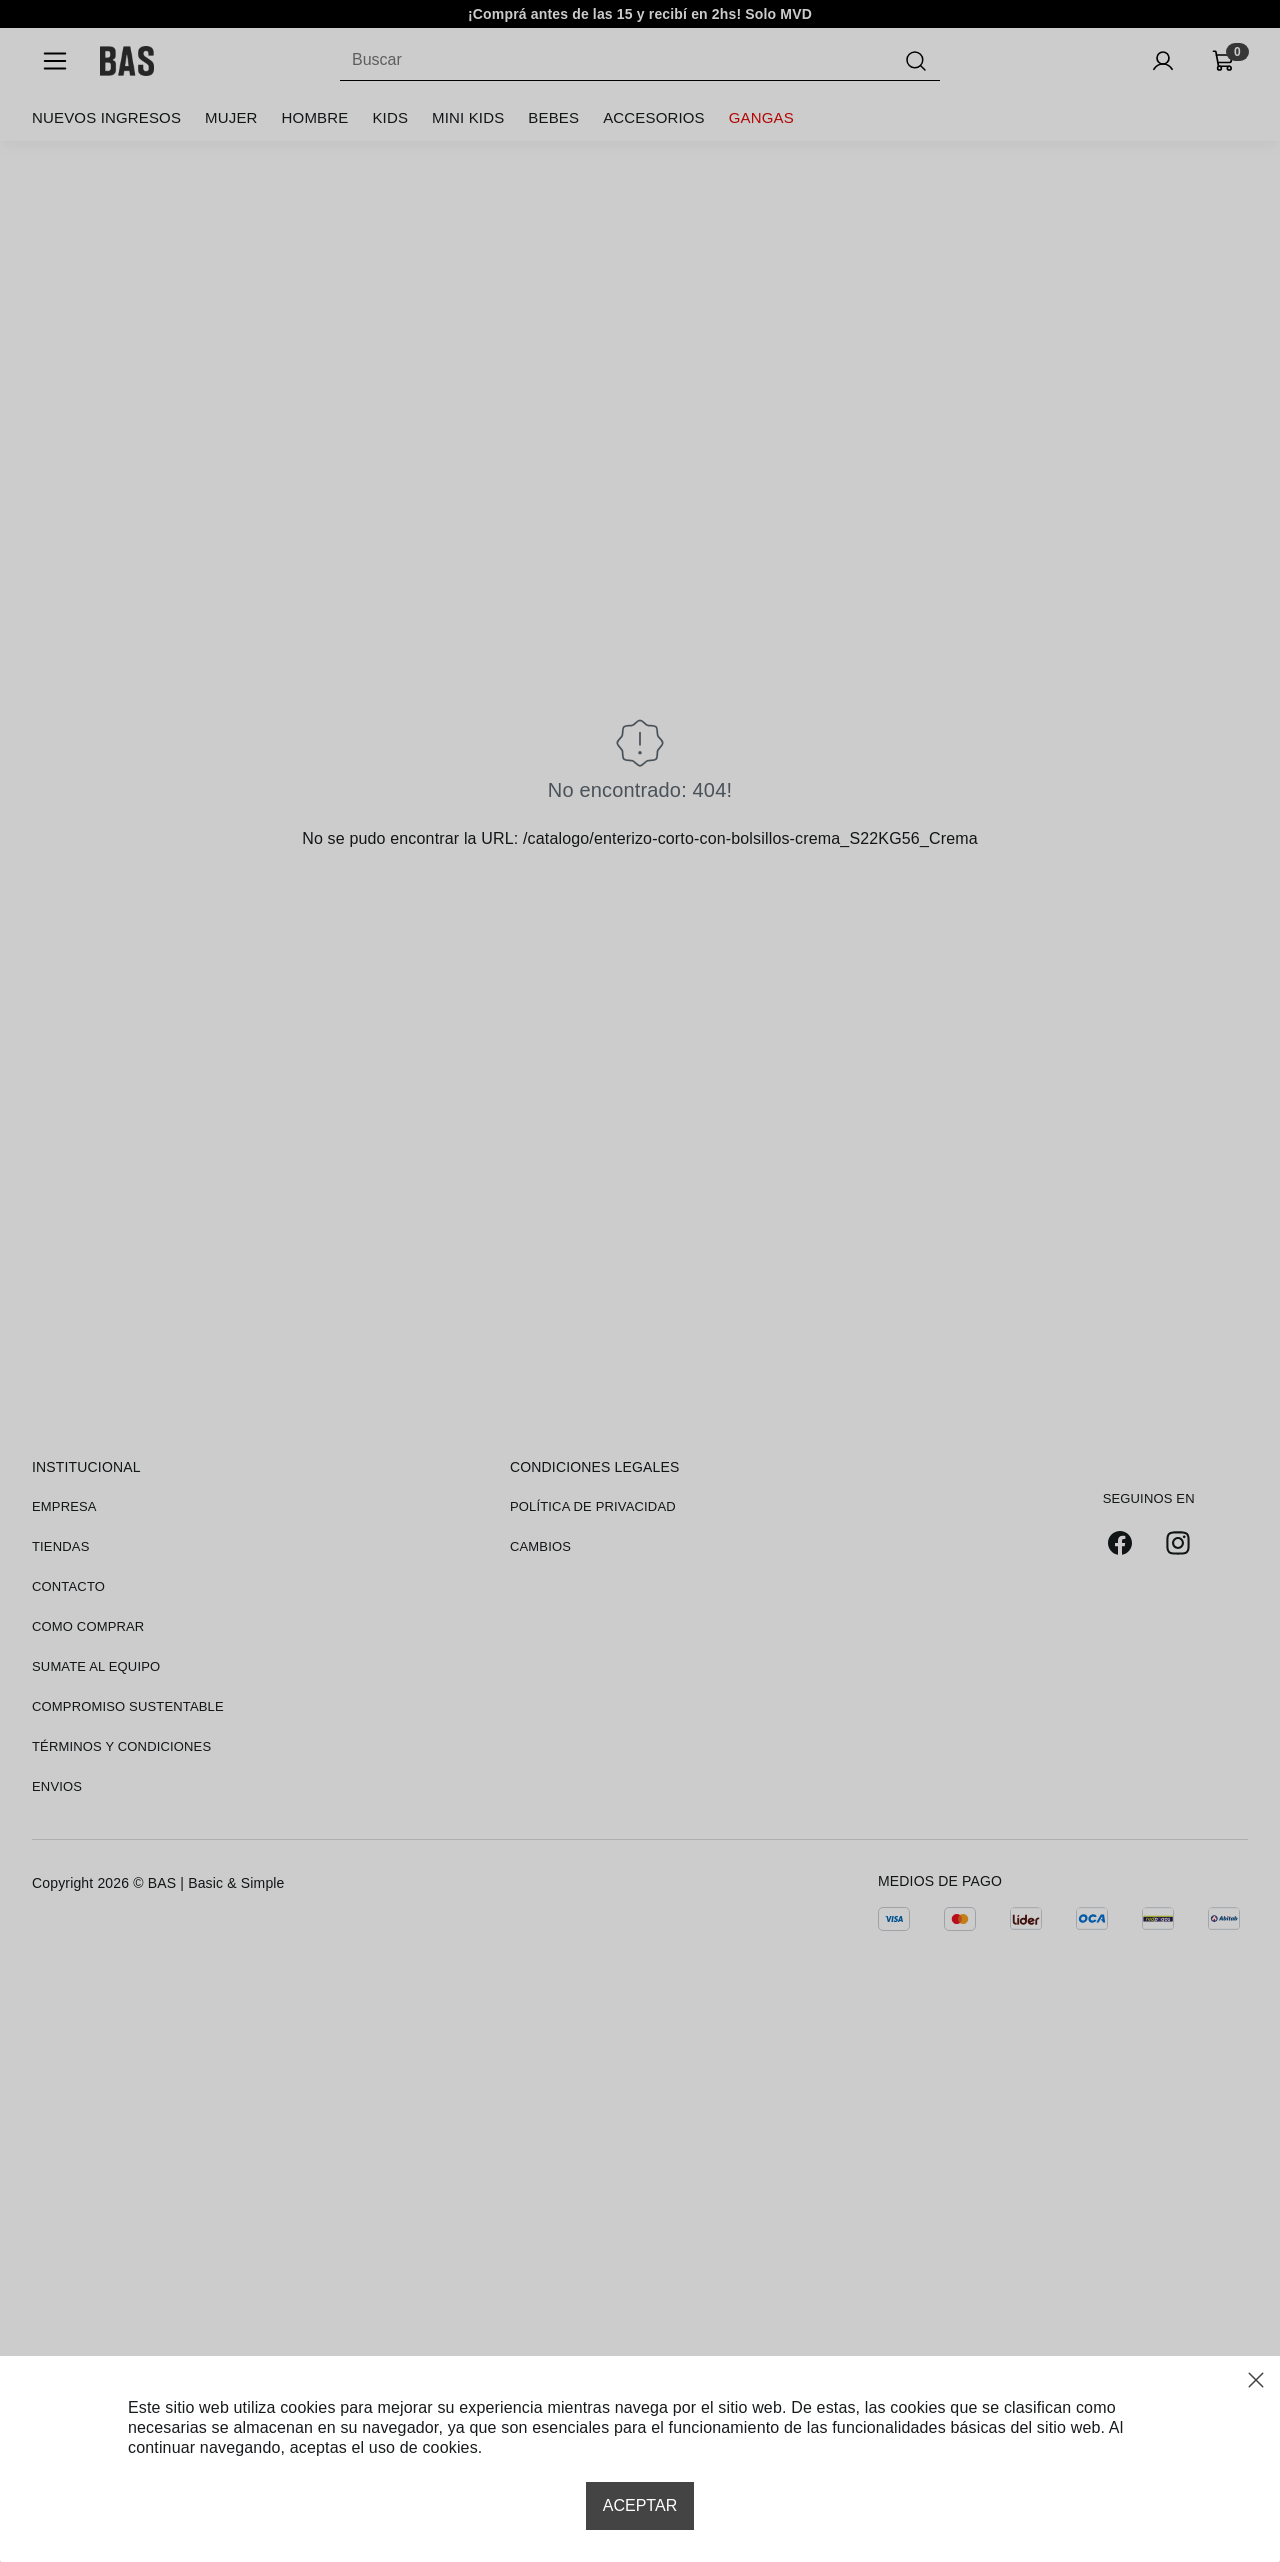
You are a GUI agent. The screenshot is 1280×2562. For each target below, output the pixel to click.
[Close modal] (1256, 2380)
